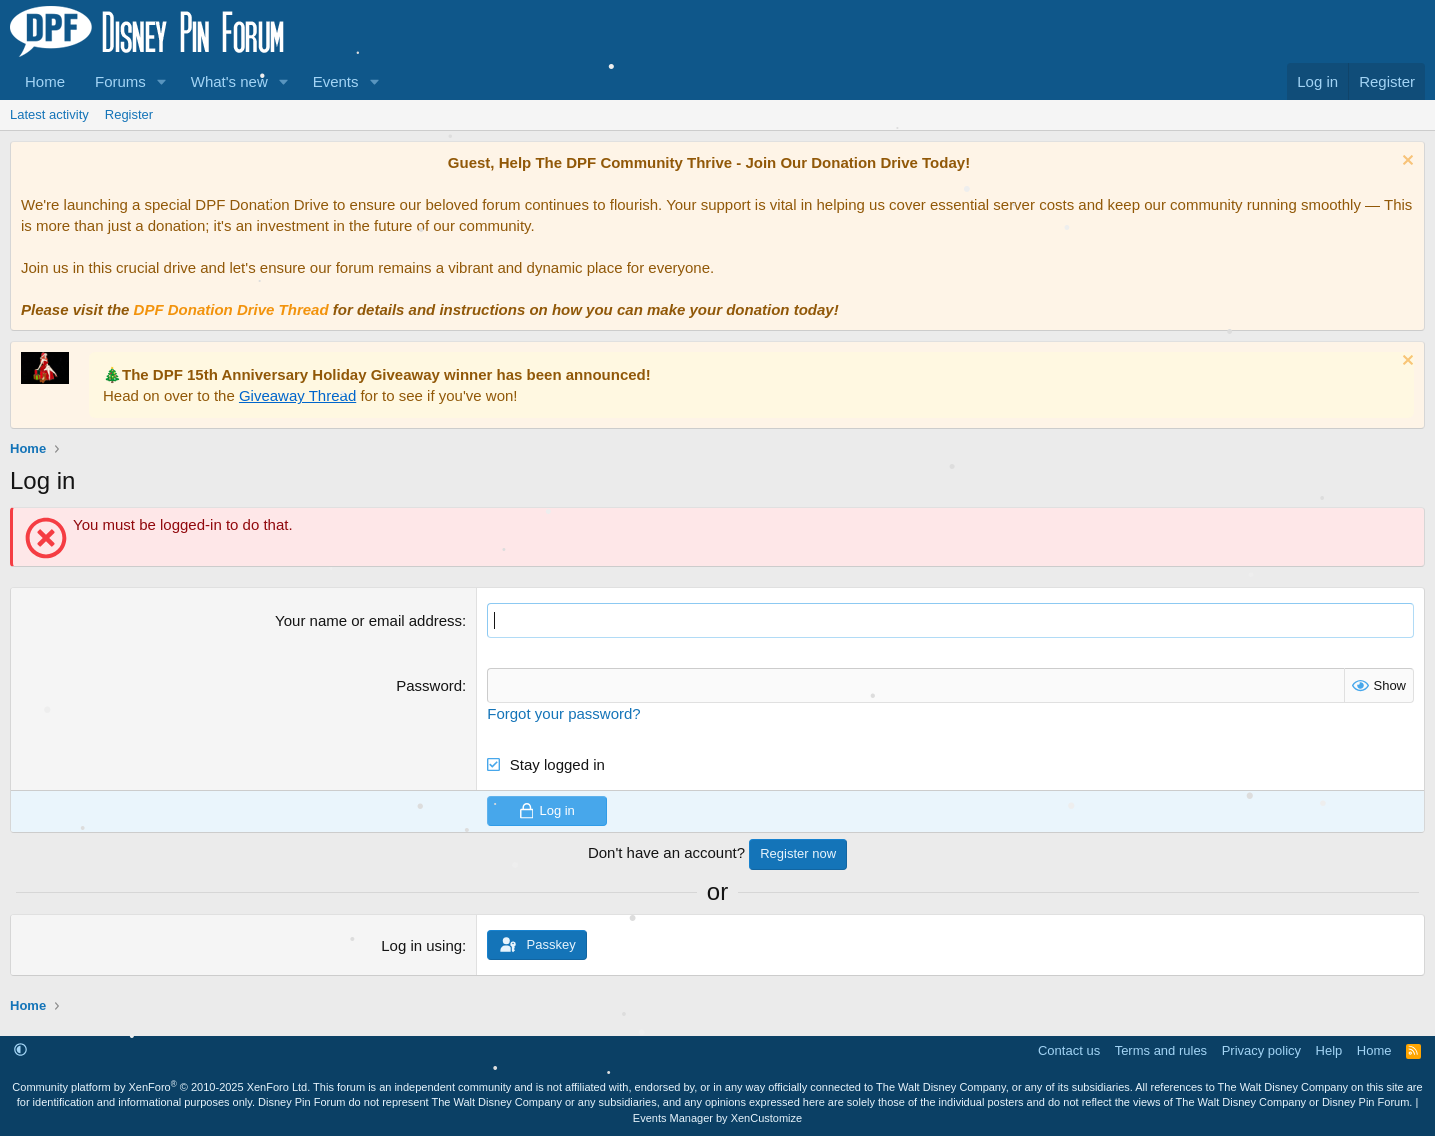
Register (129, 114)
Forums (120, 81)
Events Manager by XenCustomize (717, 1118)
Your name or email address (368, 620)
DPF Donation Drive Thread (231, 309)
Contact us (1069, 1050)
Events (336, 81)
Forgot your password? (563, 713)
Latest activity (49, 114)
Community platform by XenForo (161, 1087)
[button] (162, 81)
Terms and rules (1161, 1050)
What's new (229, 81)
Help (1329, 1050)
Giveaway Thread (297, 395)
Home (45, 81)
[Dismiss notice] (1405, 162)
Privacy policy (1261, 1050)
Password (429, 685)
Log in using (421, 945)
